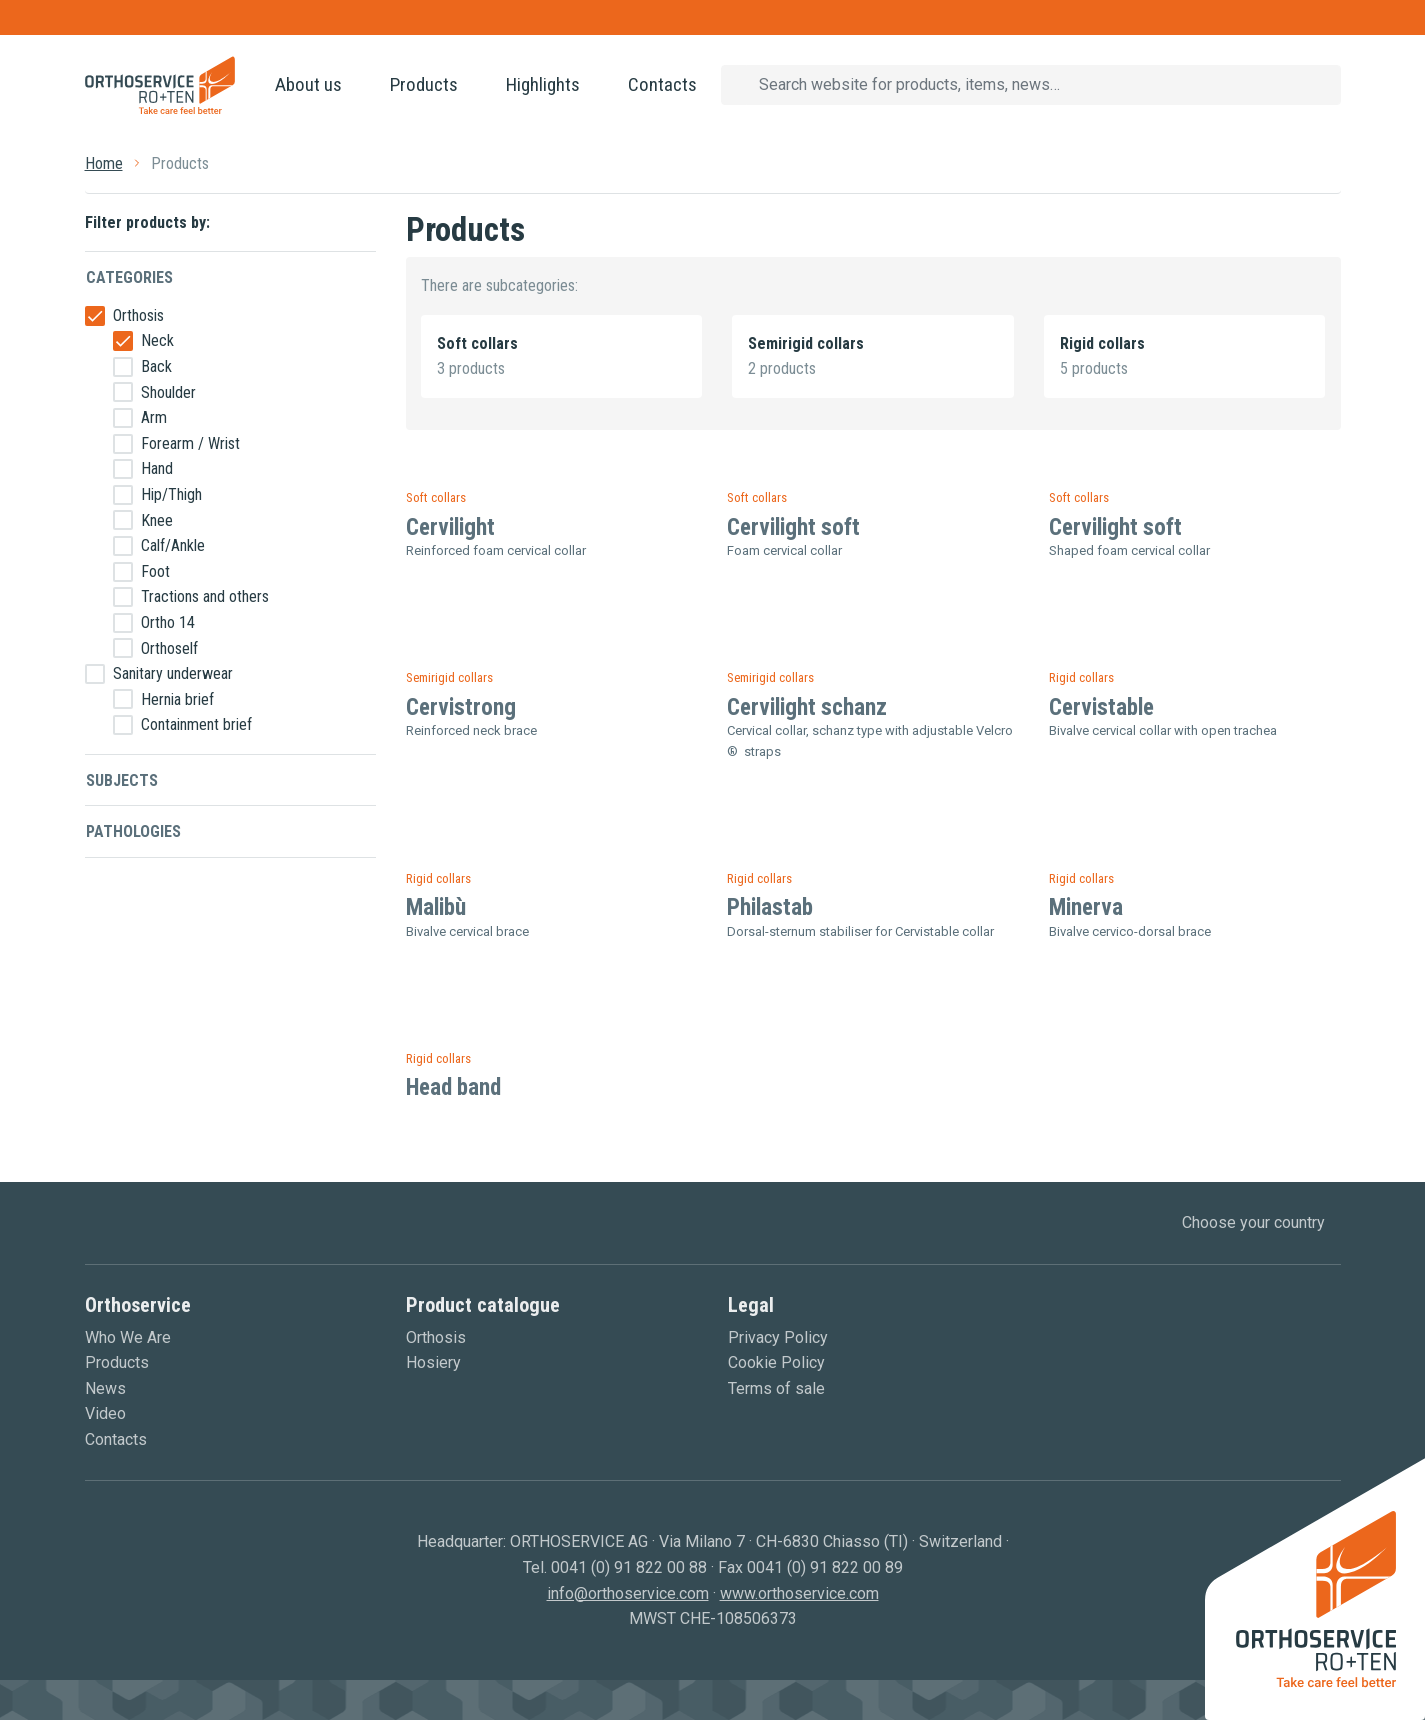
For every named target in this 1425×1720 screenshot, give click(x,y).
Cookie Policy (776, 1362)
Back (156, 366)
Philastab (770, 907)
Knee (157, 520)
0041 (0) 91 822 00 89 (825, 1567)
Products (424, 84)
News (105, 1388)
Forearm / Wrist (190, 443)
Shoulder (168, 392)
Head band (453, 1087)
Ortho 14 (168, 622)
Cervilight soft (793, 527)
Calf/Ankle (173, 545)
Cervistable (1101, 707)
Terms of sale (776, 1388)
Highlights (543, 84)
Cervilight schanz (807, 707)
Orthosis (138, 315)
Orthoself (169, 648)
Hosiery (433, 1362)
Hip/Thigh (171, 494)
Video (105, 1413)
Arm (154, 417)
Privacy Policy (778, 1337)
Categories (129, 277)
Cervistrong (461, 707)
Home (104, 163)
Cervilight (450, 527)
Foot (155, 571)
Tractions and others (205, 596)
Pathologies (133, 831)
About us (308, 84)
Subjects (122, 780)
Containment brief (196, 724)
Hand (157, 468)
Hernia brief (177, 699)
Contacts (662, 84)
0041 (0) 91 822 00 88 (629, 1567)
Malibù (436, 907)
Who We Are (128, 1337)
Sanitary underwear (173, 673)
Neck (157, 340)
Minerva (1086, 907)
